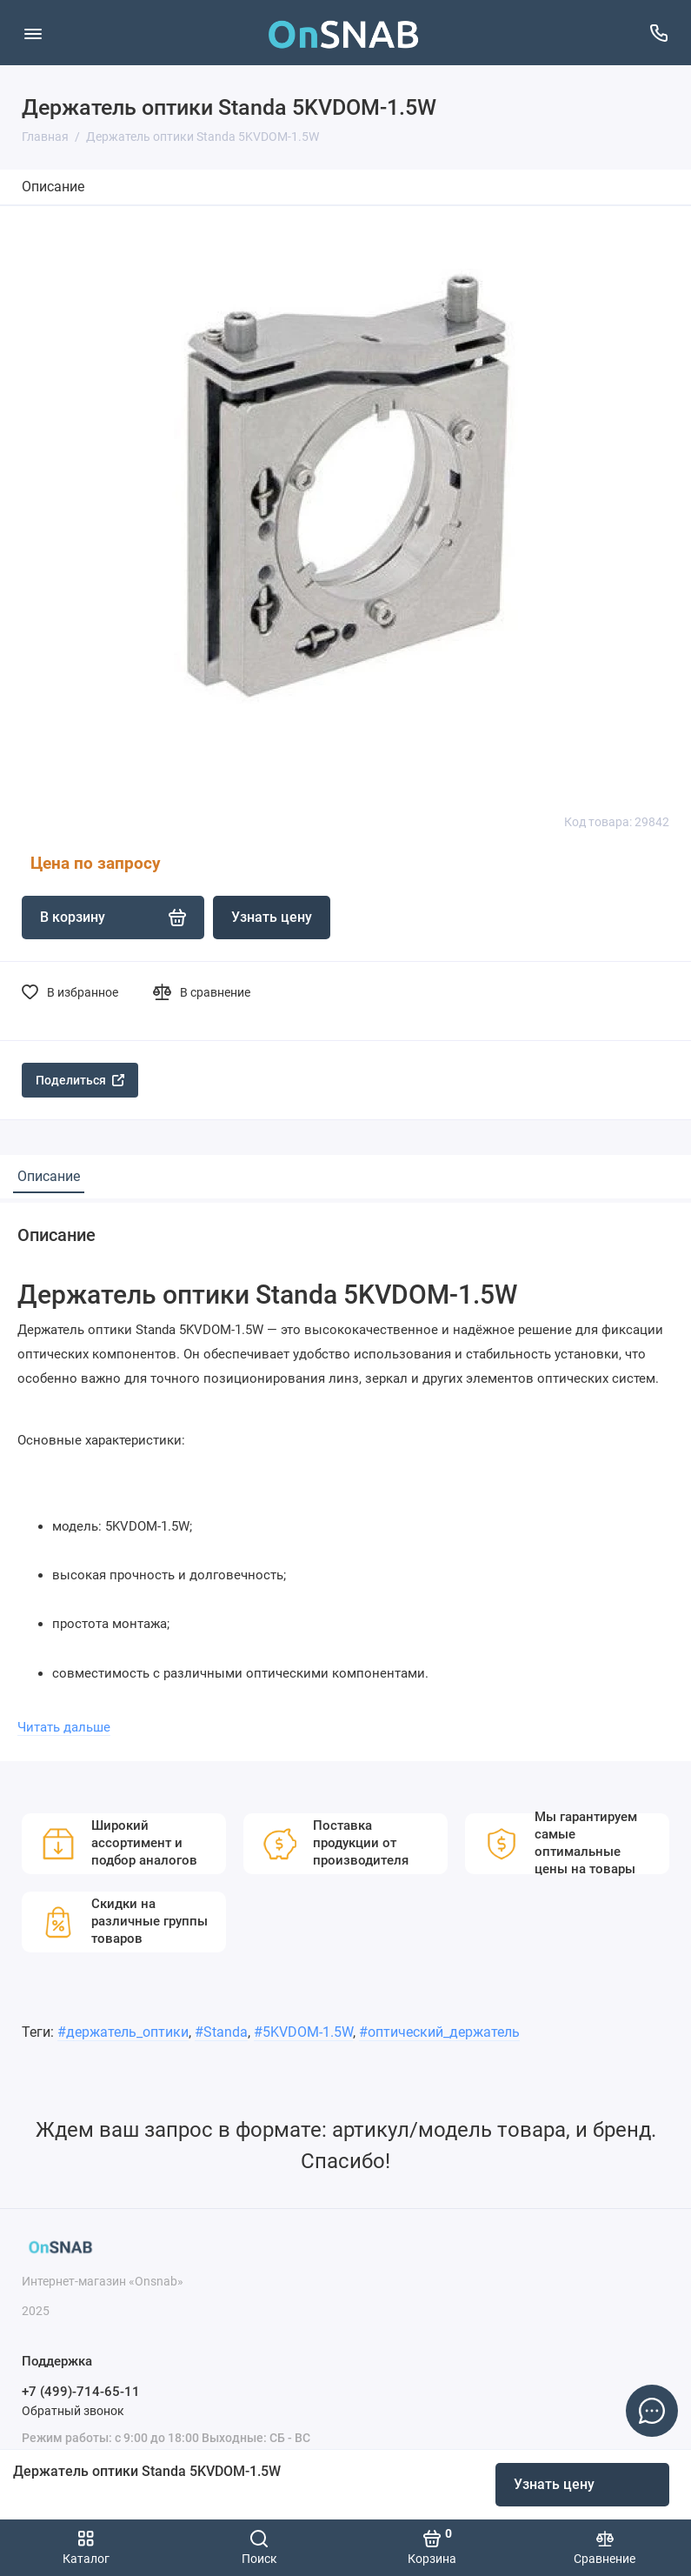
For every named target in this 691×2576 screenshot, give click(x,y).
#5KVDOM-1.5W (303, 2032)
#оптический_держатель (439, 2032)
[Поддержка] (658, 32)
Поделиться (80, 1080)
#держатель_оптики (123, 2032)
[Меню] (32, 32)
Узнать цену (554, 2484)
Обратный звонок (73, 2411)
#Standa (221, 2032)
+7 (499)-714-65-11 (81, 2391)
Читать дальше (63, 1727)
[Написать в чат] (652, 2411)
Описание (53, 186)
